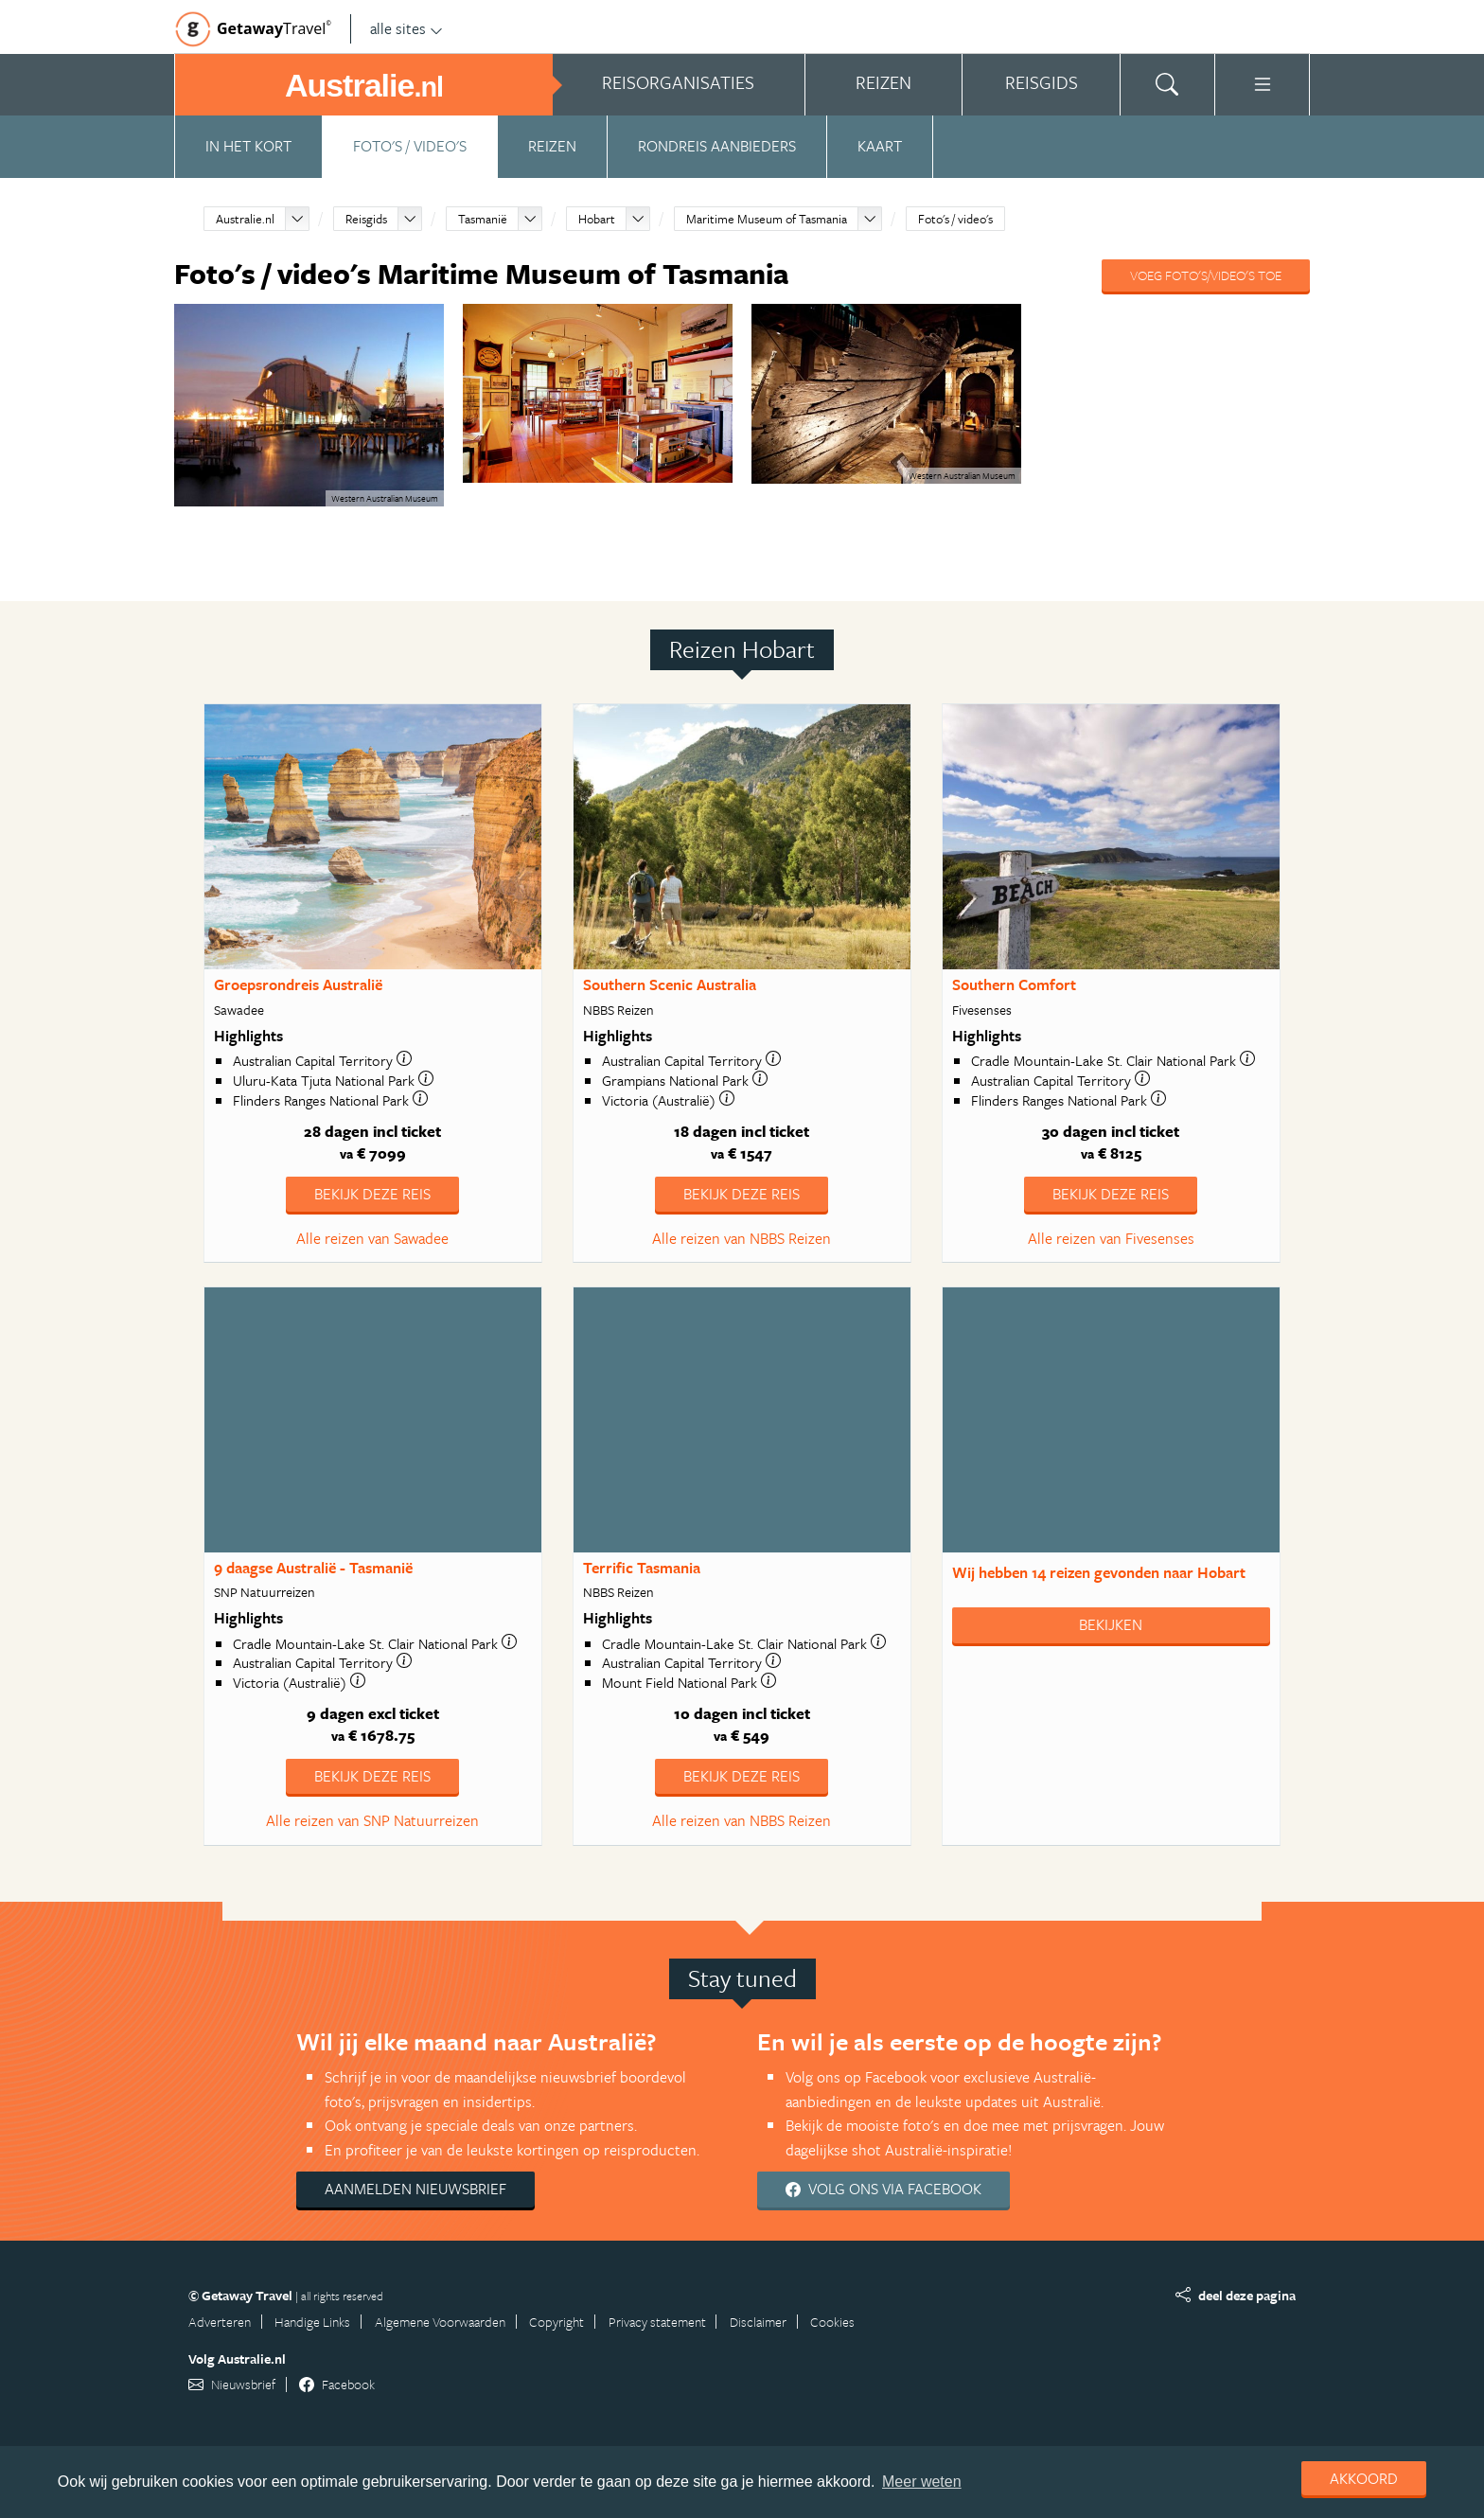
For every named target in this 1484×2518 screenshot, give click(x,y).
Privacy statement (657, 2322)
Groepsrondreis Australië (298, 984)
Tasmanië (482, 218)
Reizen (552, 145)
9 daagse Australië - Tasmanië (313, 1567)
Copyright (556, 2322)
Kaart (879, 145)
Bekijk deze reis (372, 1193)
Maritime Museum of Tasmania (766, 218)
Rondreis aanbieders (717, 145)
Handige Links (312, 2322)
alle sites (406, 28)
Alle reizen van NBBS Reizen (741, 1238)
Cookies (832, 2322)
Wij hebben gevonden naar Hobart (1099, 1572)
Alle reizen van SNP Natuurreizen (372, 1820)
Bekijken (1110, 1624)
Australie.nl (245, 218)
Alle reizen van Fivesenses (1111, 1238)
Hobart (596, 218)
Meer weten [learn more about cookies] (922, 2482)
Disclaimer (758, 2322)
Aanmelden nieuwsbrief (415, 2188)
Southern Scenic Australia (669, 984)
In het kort (248, 145)
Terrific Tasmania (641, 1567)
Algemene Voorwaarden (440, 2322)
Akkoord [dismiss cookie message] (1364, 2478)
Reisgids (366, 218)
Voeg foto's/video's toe (1205, 275)
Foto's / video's (410, 145)
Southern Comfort (1014, 984)
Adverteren (219, 2322)
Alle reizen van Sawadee (372, 1238)
